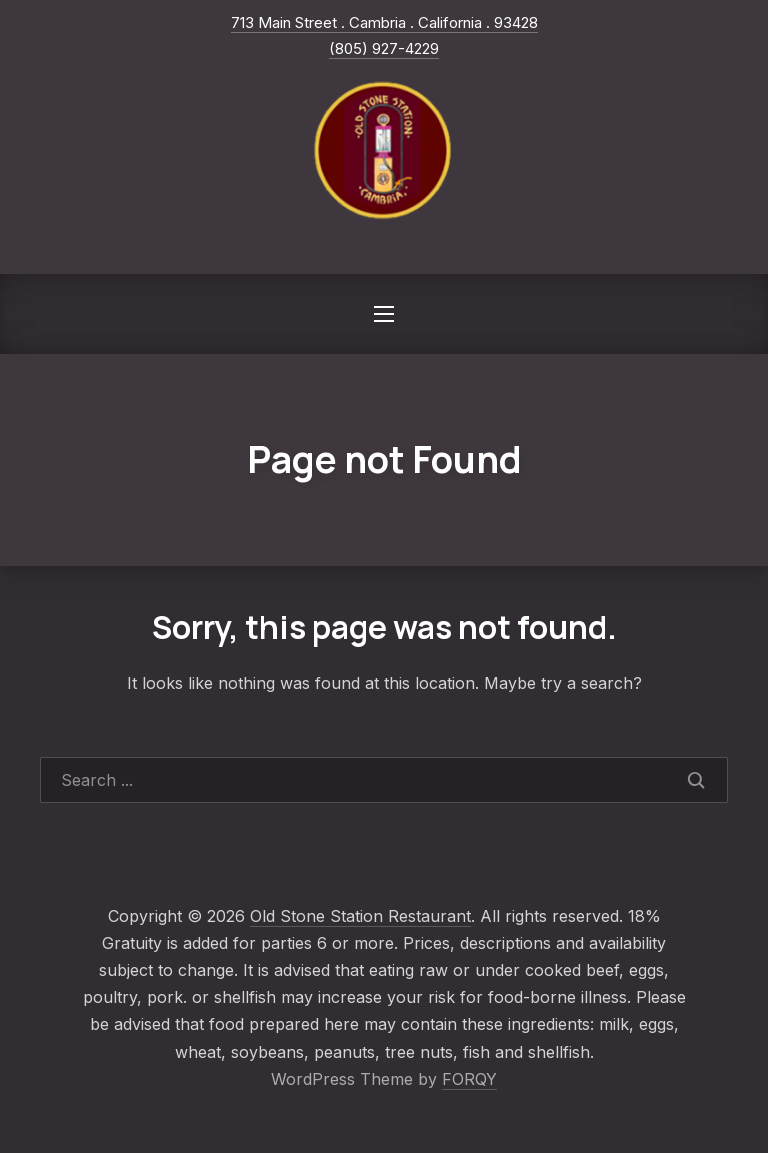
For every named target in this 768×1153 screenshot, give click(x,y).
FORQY (469, 1079)
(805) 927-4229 (384, 48)
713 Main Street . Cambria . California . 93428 (384, 22)
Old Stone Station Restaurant (360, 916)
